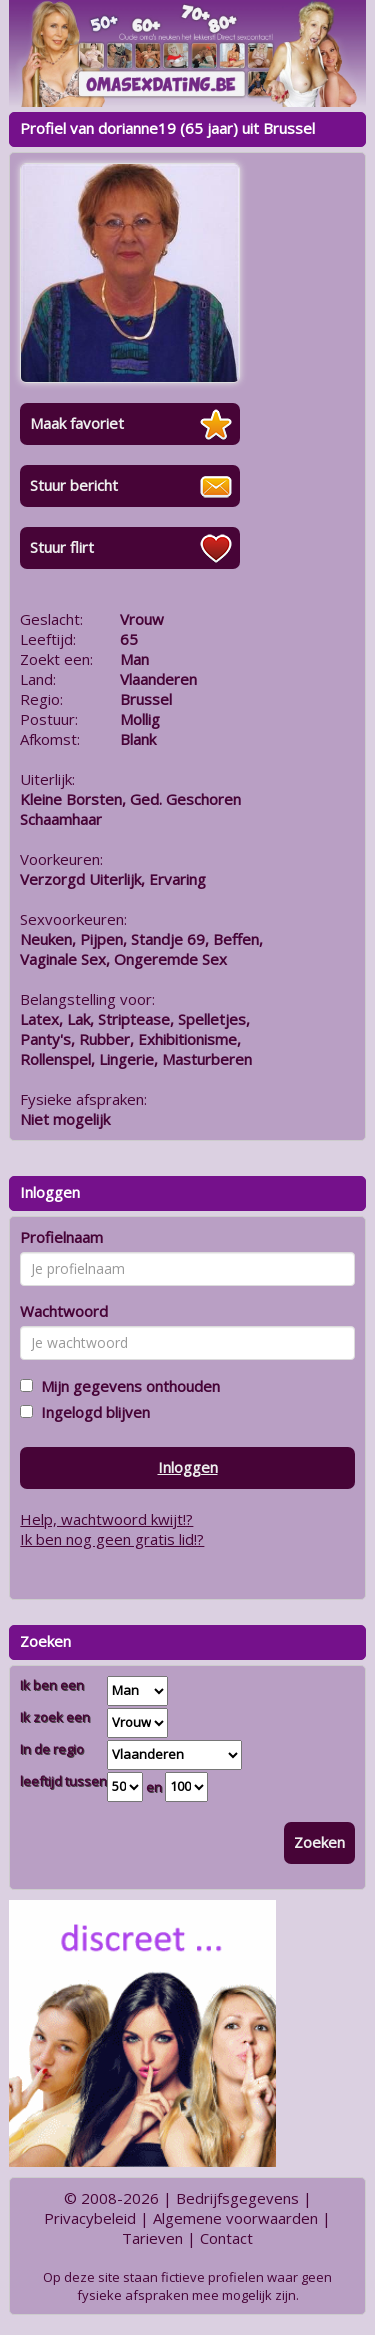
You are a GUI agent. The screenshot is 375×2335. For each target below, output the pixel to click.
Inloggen (188, 1467)
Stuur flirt (62, 547)
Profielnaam (61, 1237)
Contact (226, 2238)
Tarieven (152, 2238)
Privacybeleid (90, 2218)
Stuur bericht (74, 485)
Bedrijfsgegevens (237, 2198)
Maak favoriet (77, 423)
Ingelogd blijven (91, 1412)
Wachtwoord (64, 1311)
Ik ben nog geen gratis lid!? (112, 1539)
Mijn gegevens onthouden (126, 1386)
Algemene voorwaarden (235, 2218)
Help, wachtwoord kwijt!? (106, 1519)
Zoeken (319, 1842)
